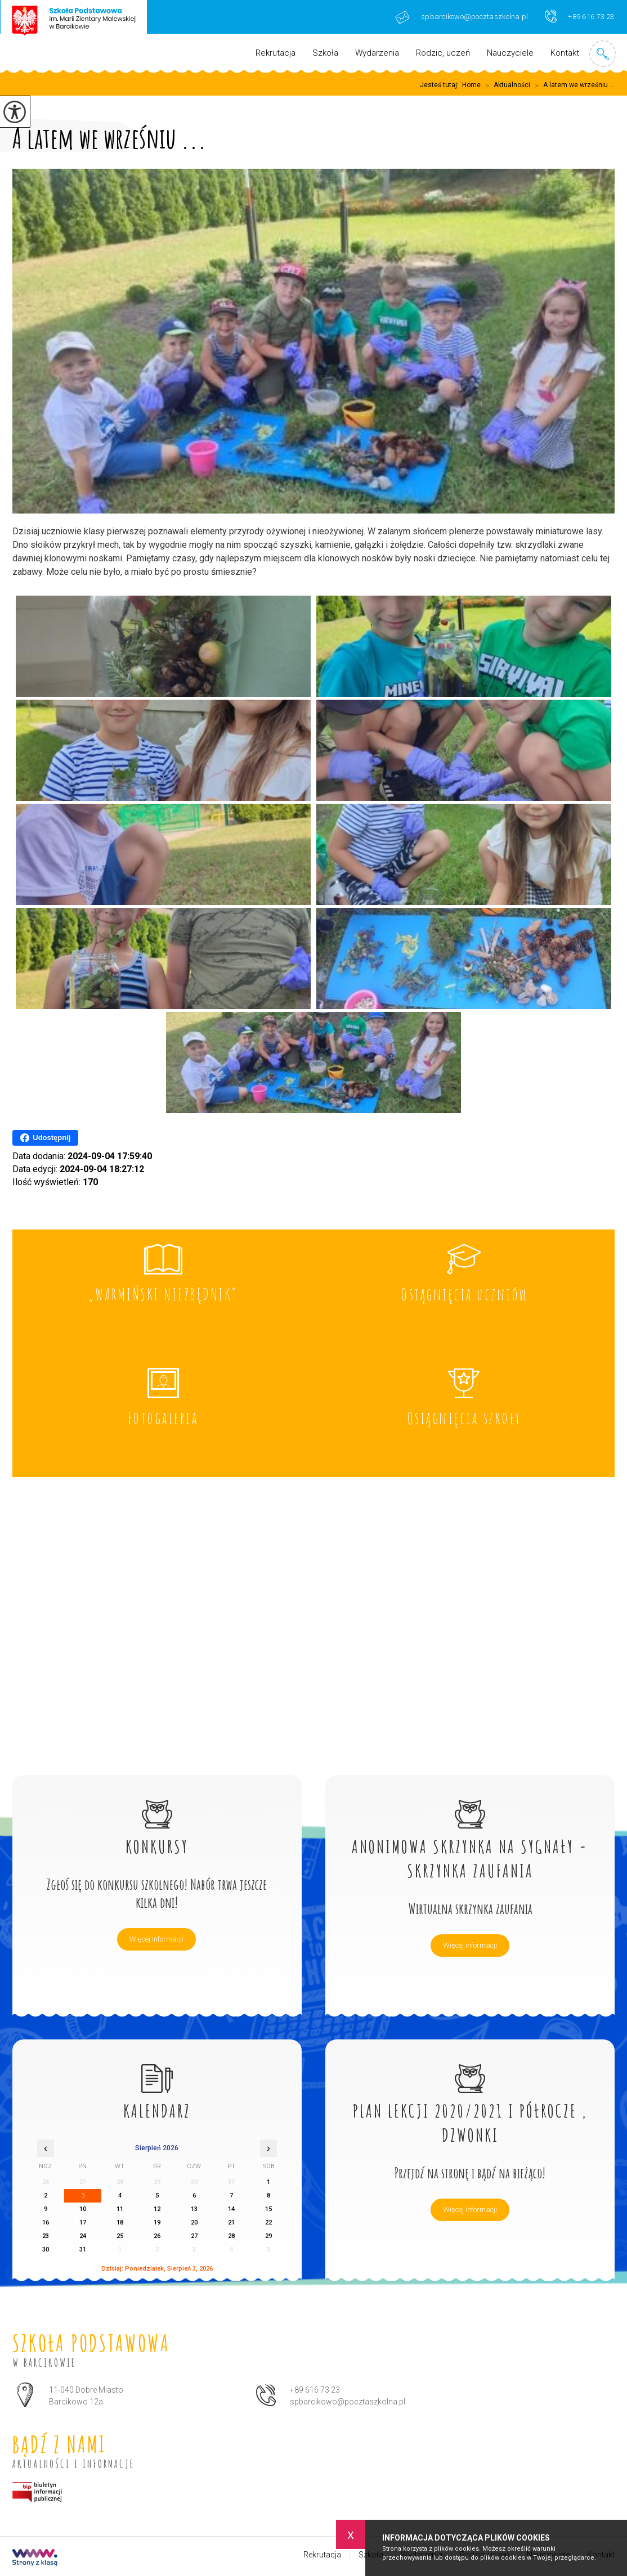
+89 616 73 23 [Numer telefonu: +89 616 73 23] (315, 2389)
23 (45, 2236)
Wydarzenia (377, 53)
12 (157, 2209)
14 (231, 2209)
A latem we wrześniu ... (572, 85)
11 (120, 2209)
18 (120, 2222)
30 (45, 2249)
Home (471, 85)
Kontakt (564, 53)
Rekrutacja (275, 53)
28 (231, 2236)
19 (157, 2222)
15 (268, 2209)
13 (194, 2209)
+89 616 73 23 (579, 16)
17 (82, 2222)
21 (231, 2222)
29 (268, 2236)
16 (45, 2222)
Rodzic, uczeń (443, 53)
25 (120, 2236)
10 (82, 2209)
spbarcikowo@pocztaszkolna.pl (461, 17)
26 (157, 2236)
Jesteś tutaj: (441, 85)
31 (82, 2249)
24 (82, 2236)
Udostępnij (45, 1137)
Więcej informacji (156, 1939)
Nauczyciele (510, 53)
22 (268, 2222)
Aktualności (505, 85)
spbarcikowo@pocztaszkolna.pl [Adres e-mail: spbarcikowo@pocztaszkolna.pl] (347, 2401)
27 (194, 2236)
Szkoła (325, 53)
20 (194, 2222)
